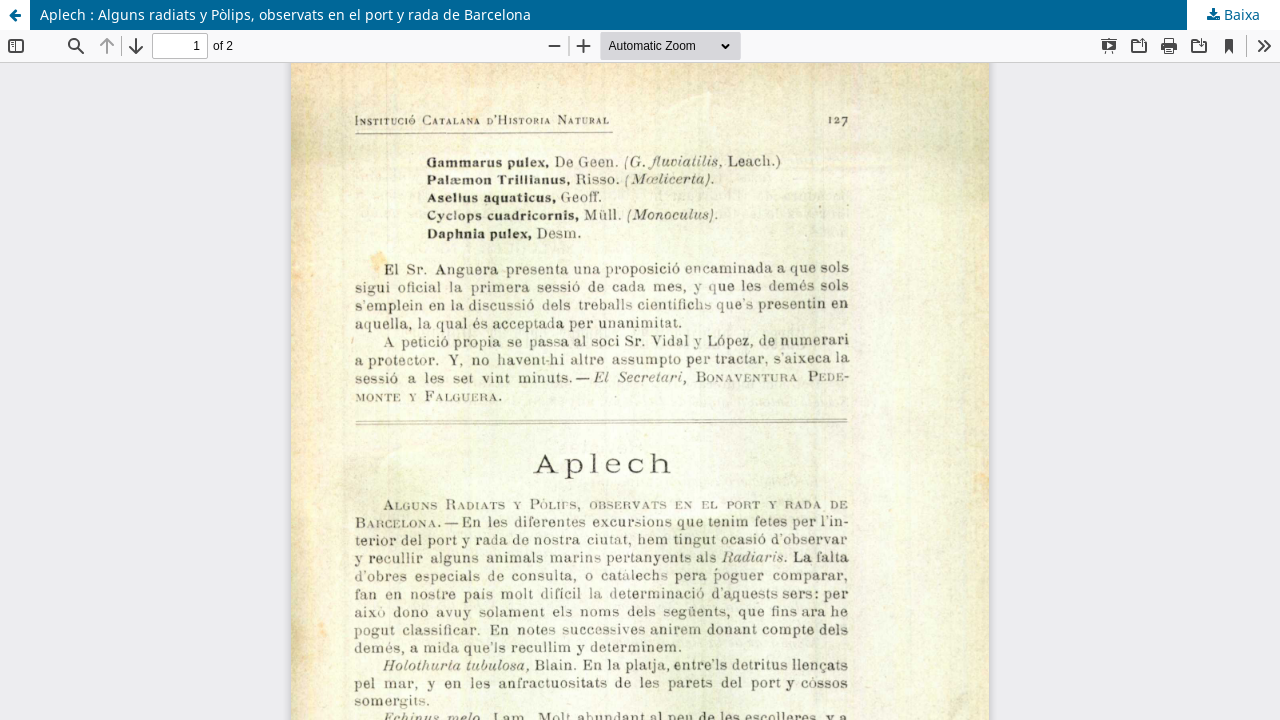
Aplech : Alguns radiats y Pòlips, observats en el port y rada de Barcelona (285, 14)
